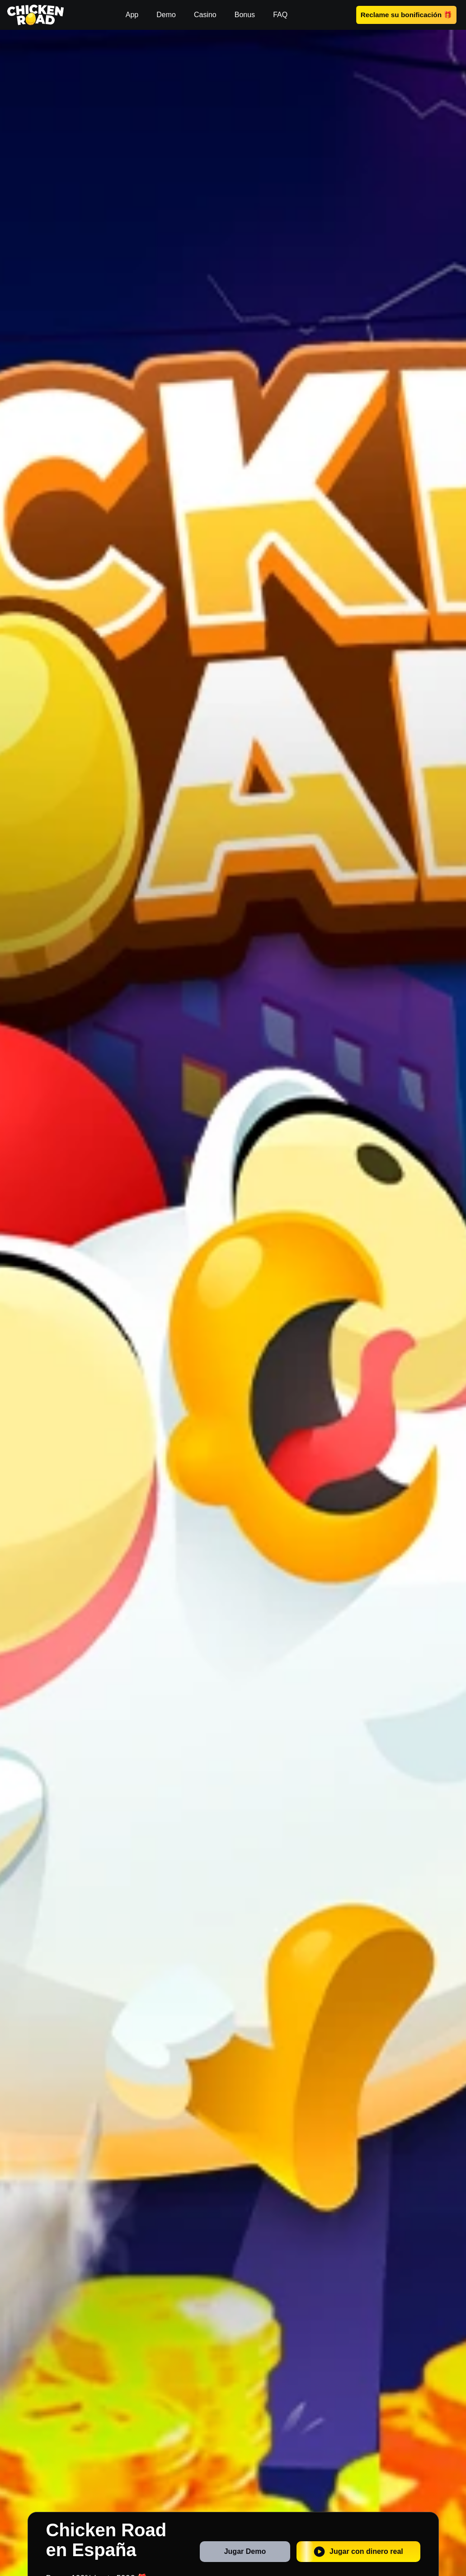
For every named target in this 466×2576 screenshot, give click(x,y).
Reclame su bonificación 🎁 (406, 14)
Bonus (245, 15)
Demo (166, 15)
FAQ (280, 15)
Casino (205, 15)
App (132, 15)
